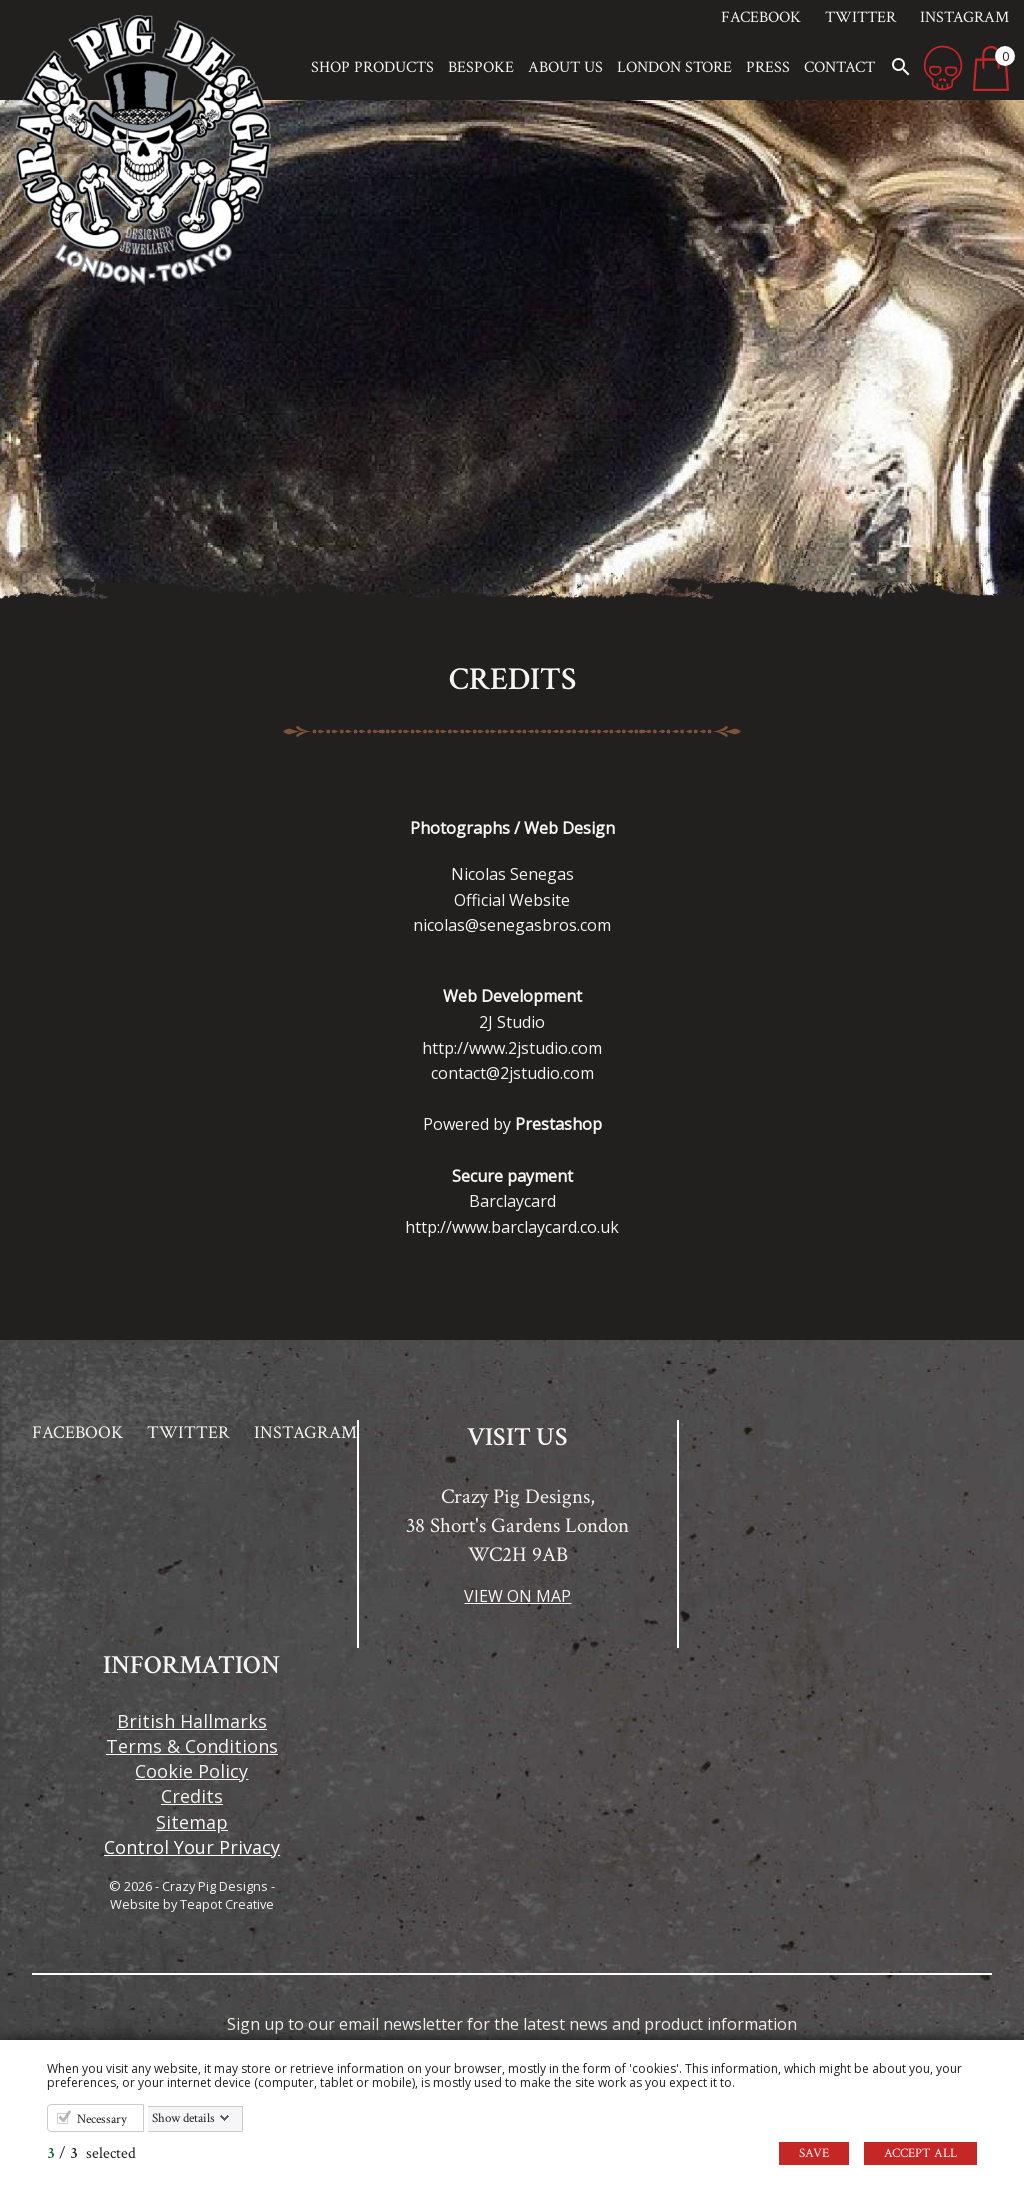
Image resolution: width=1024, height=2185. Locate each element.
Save (814, 2153)
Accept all (920, 2153)
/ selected (91, 2153)
